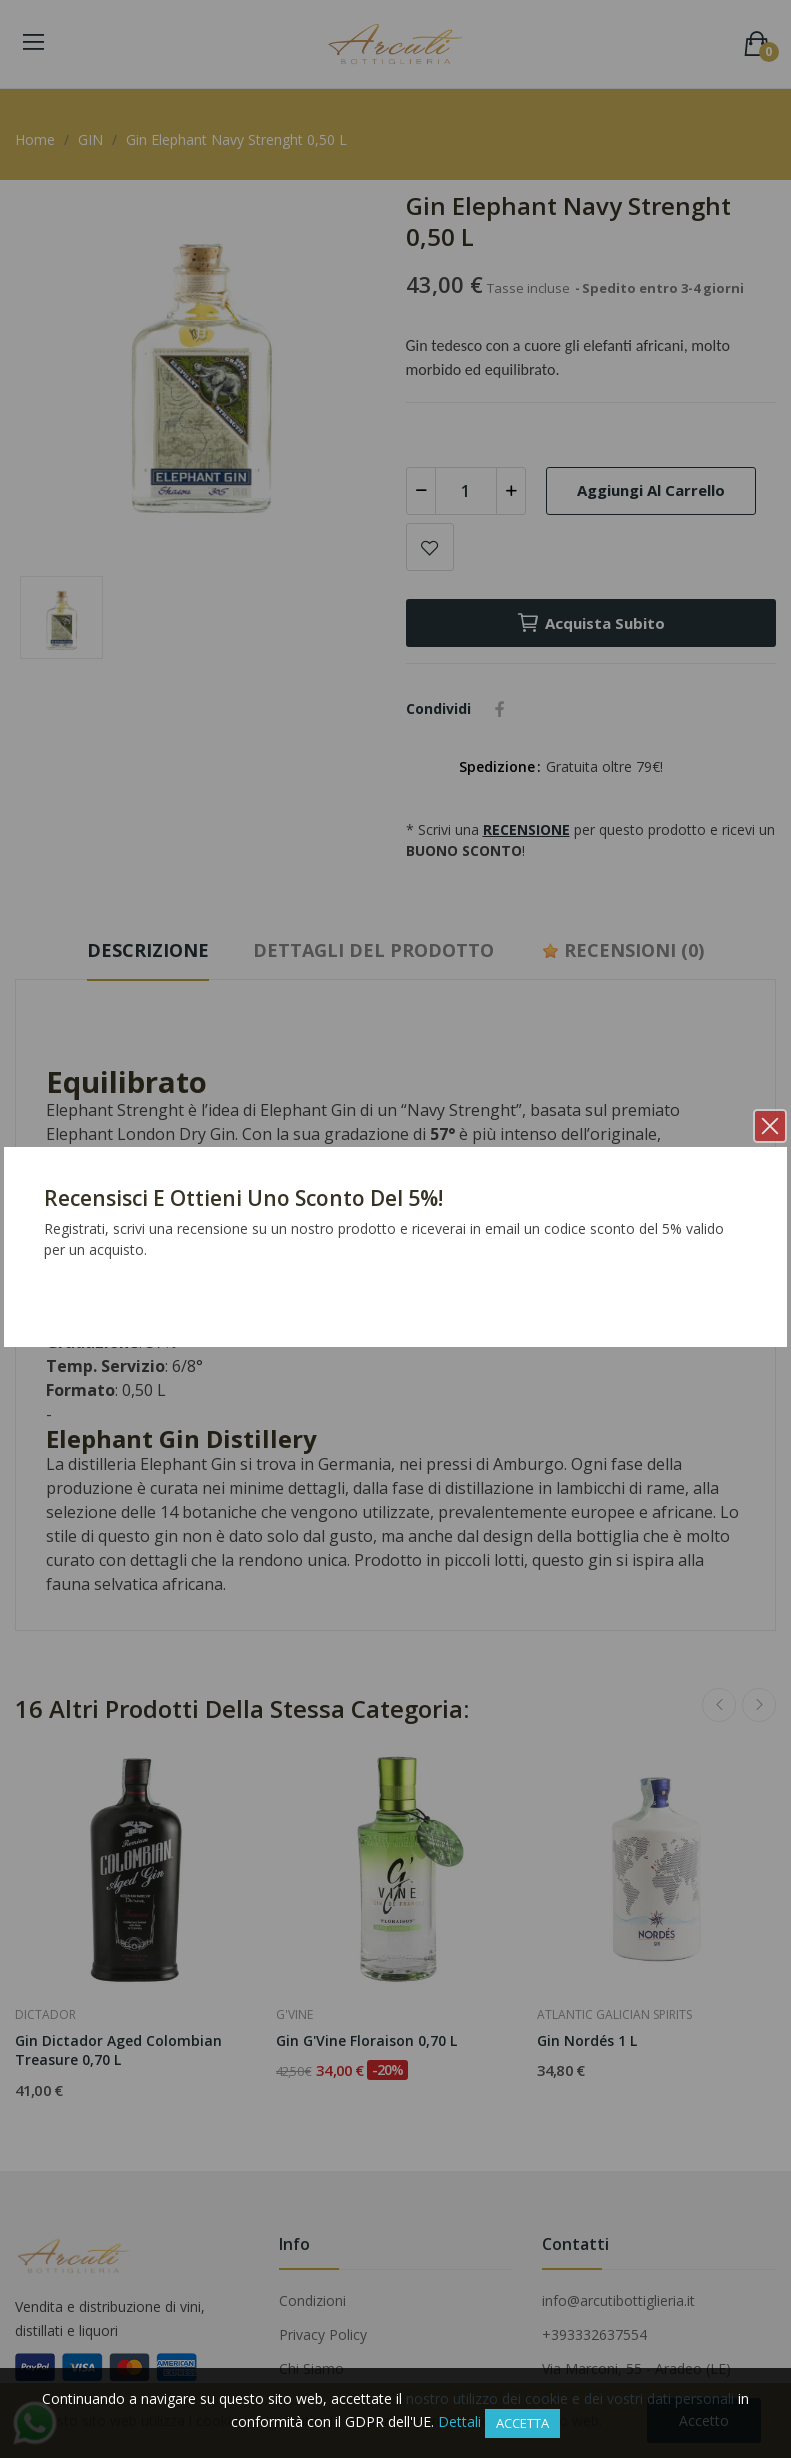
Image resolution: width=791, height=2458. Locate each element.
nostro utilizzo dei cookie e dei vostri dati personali (570, 2398)
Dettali (459, 2421)
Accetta (522, 2423)
